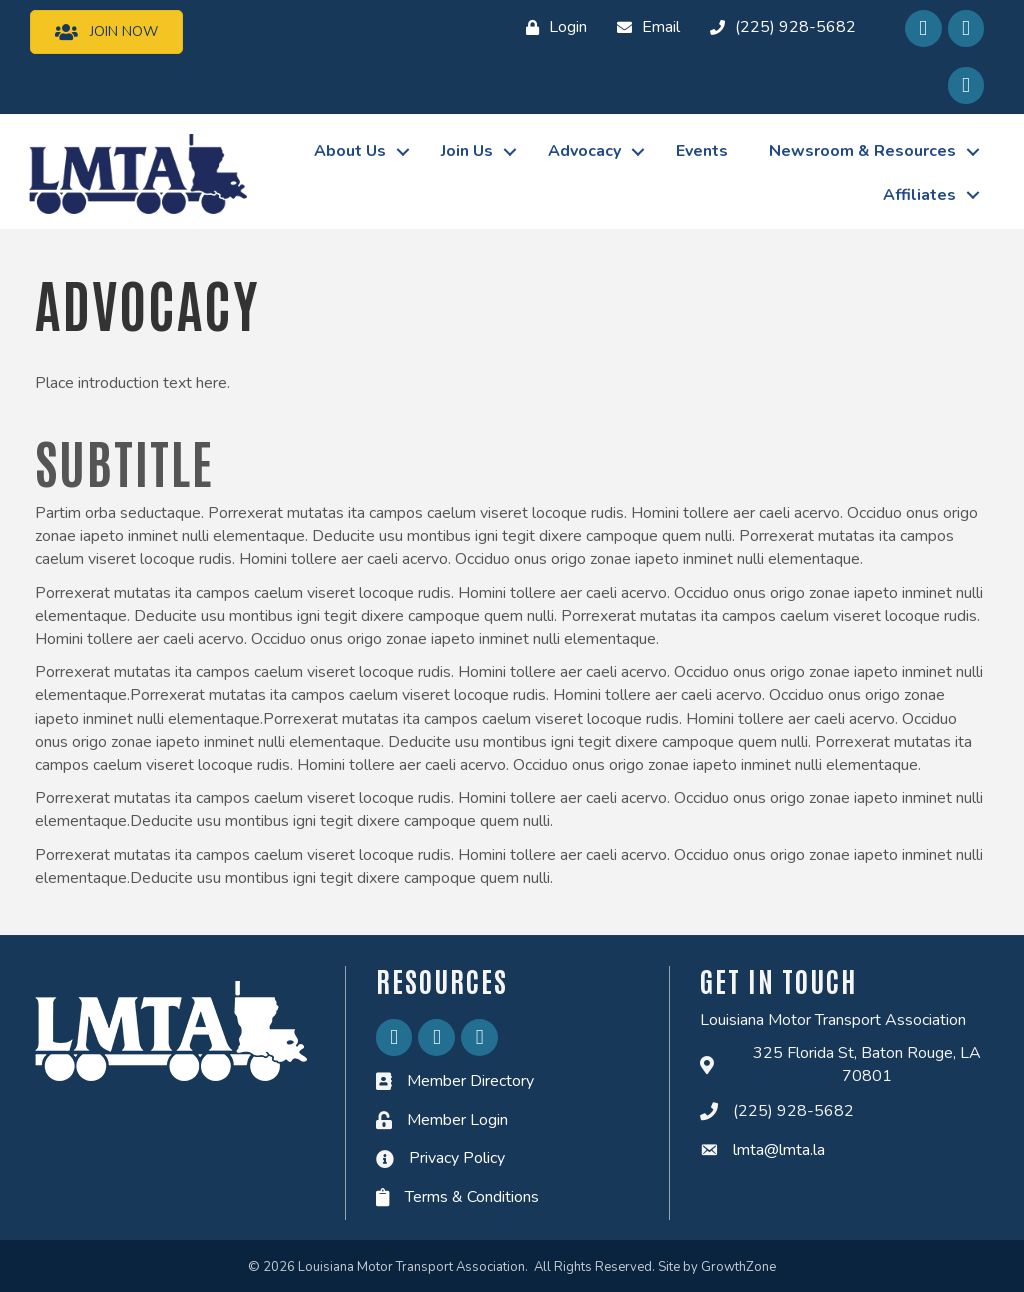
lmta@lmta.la (779, 1149)
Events (701, 151)
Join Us (466, 151)
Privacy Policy (457, 1158)
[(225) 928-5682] (778, 28)
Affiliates (918, 194)
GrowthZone (738, 1267)
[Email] (643, 28)
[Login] (551, 28)
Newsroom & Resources (861, 151)
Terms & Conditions (472, 1197)
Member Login (457, 1119)
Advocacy (583, 151)
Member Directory (470, 1081)
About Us (349, 151)
